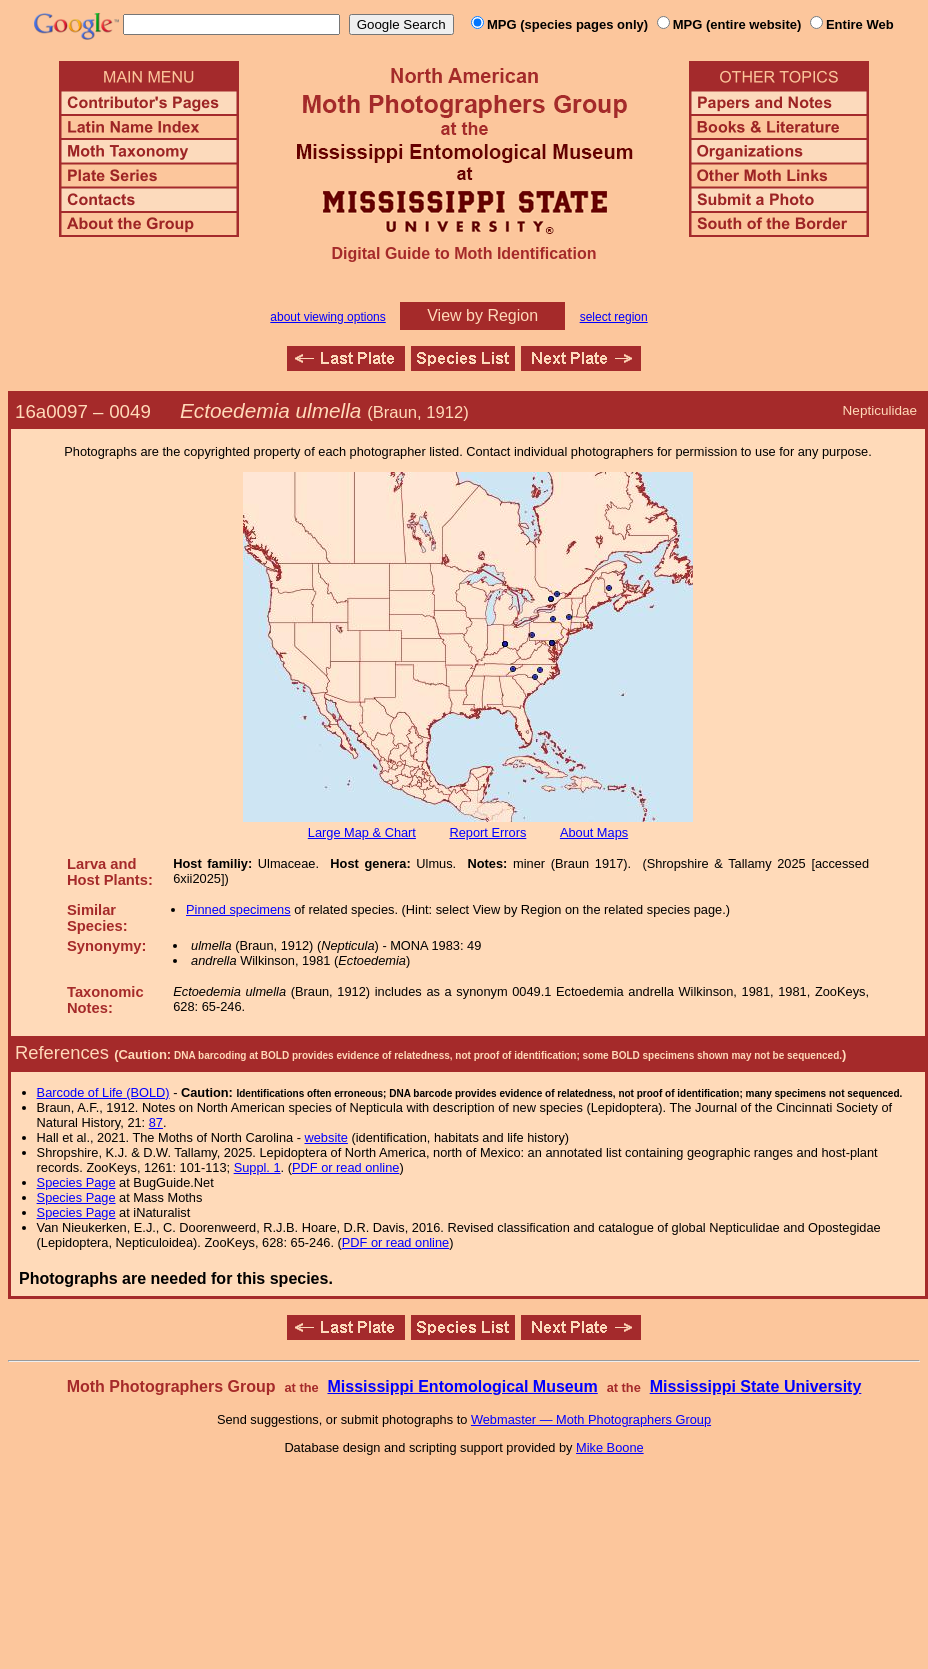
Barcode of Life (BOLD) (103, 1092)
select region (614, 317)
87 (156, 1122)
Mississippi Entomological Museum (462, 1386)
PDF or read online (345, 1167)
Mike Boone (610, 1447)
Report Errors (488, 832)
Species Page (76, 1182)
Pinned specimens (238, 909)
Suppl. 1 (257, 1167)
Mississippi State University (756, 1386)
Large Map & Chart (362, 832)
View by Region (482, 315)
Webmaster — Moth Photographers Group (591, 1419)
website (326, 1137)
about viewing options (327, 317)
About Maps (594, 832)
